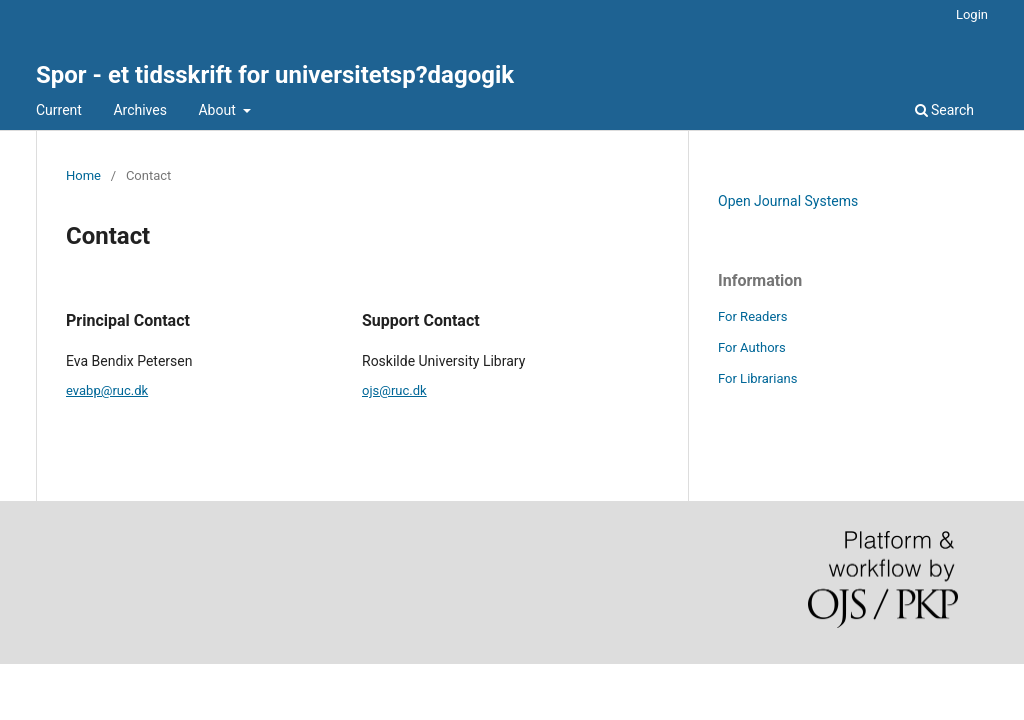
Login (972, 14)
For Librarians (757, 378)
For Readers (753, 316)
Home (83, 175)
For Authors (752, 347)
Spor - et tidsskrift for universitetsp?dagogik (275, 75)
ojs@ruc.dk (394, 390)
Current (59, 110)
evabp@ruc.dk (107, 390)
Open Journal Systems (788, 201)
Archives (140, 110)
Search (944, 110)
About (218, 110)
